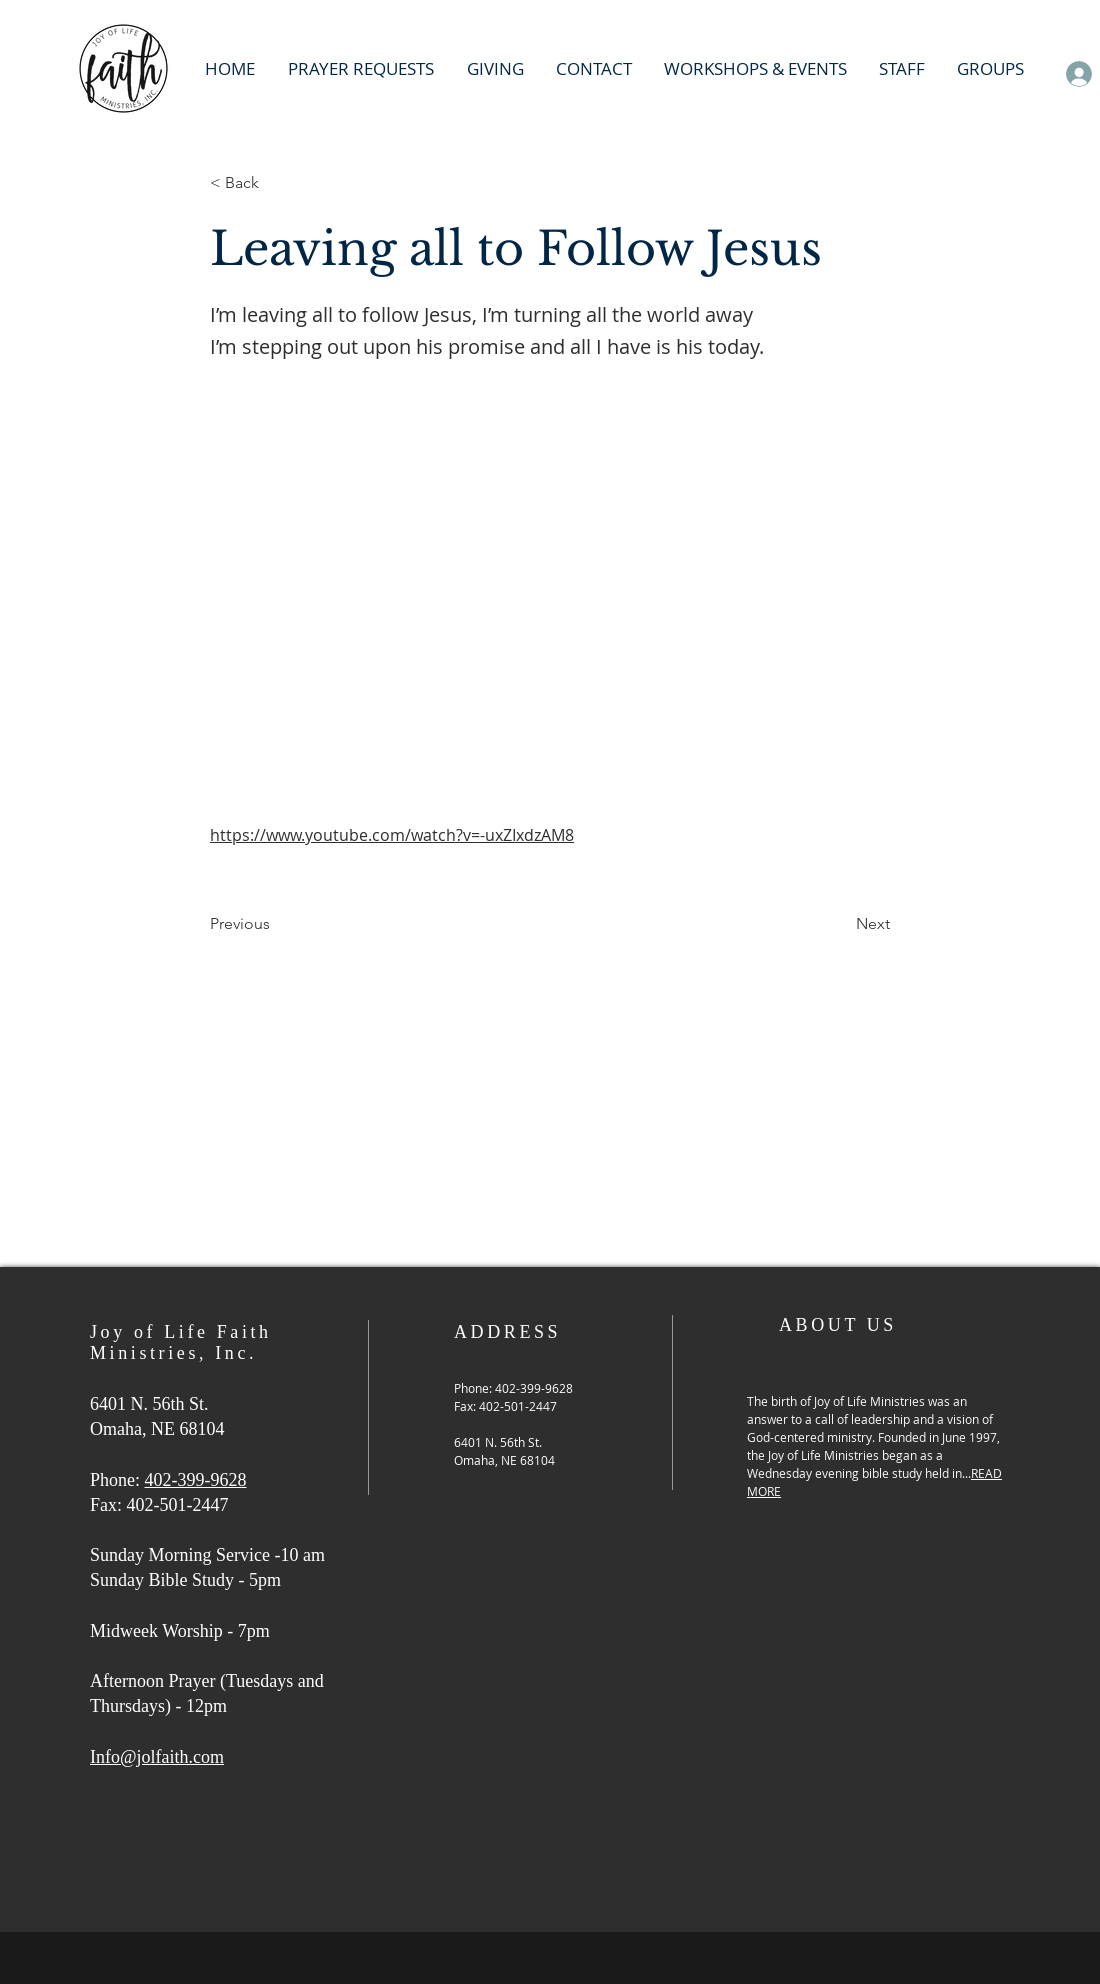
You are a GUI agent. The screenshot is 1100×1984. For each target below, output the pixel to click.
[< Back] (276, 183)
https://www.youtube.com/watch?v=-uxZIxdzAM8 (392, 835)
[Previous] (276, 924)
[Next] (840, 924)
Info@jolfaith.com (157, 1757)
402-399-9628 (196, 1480)
